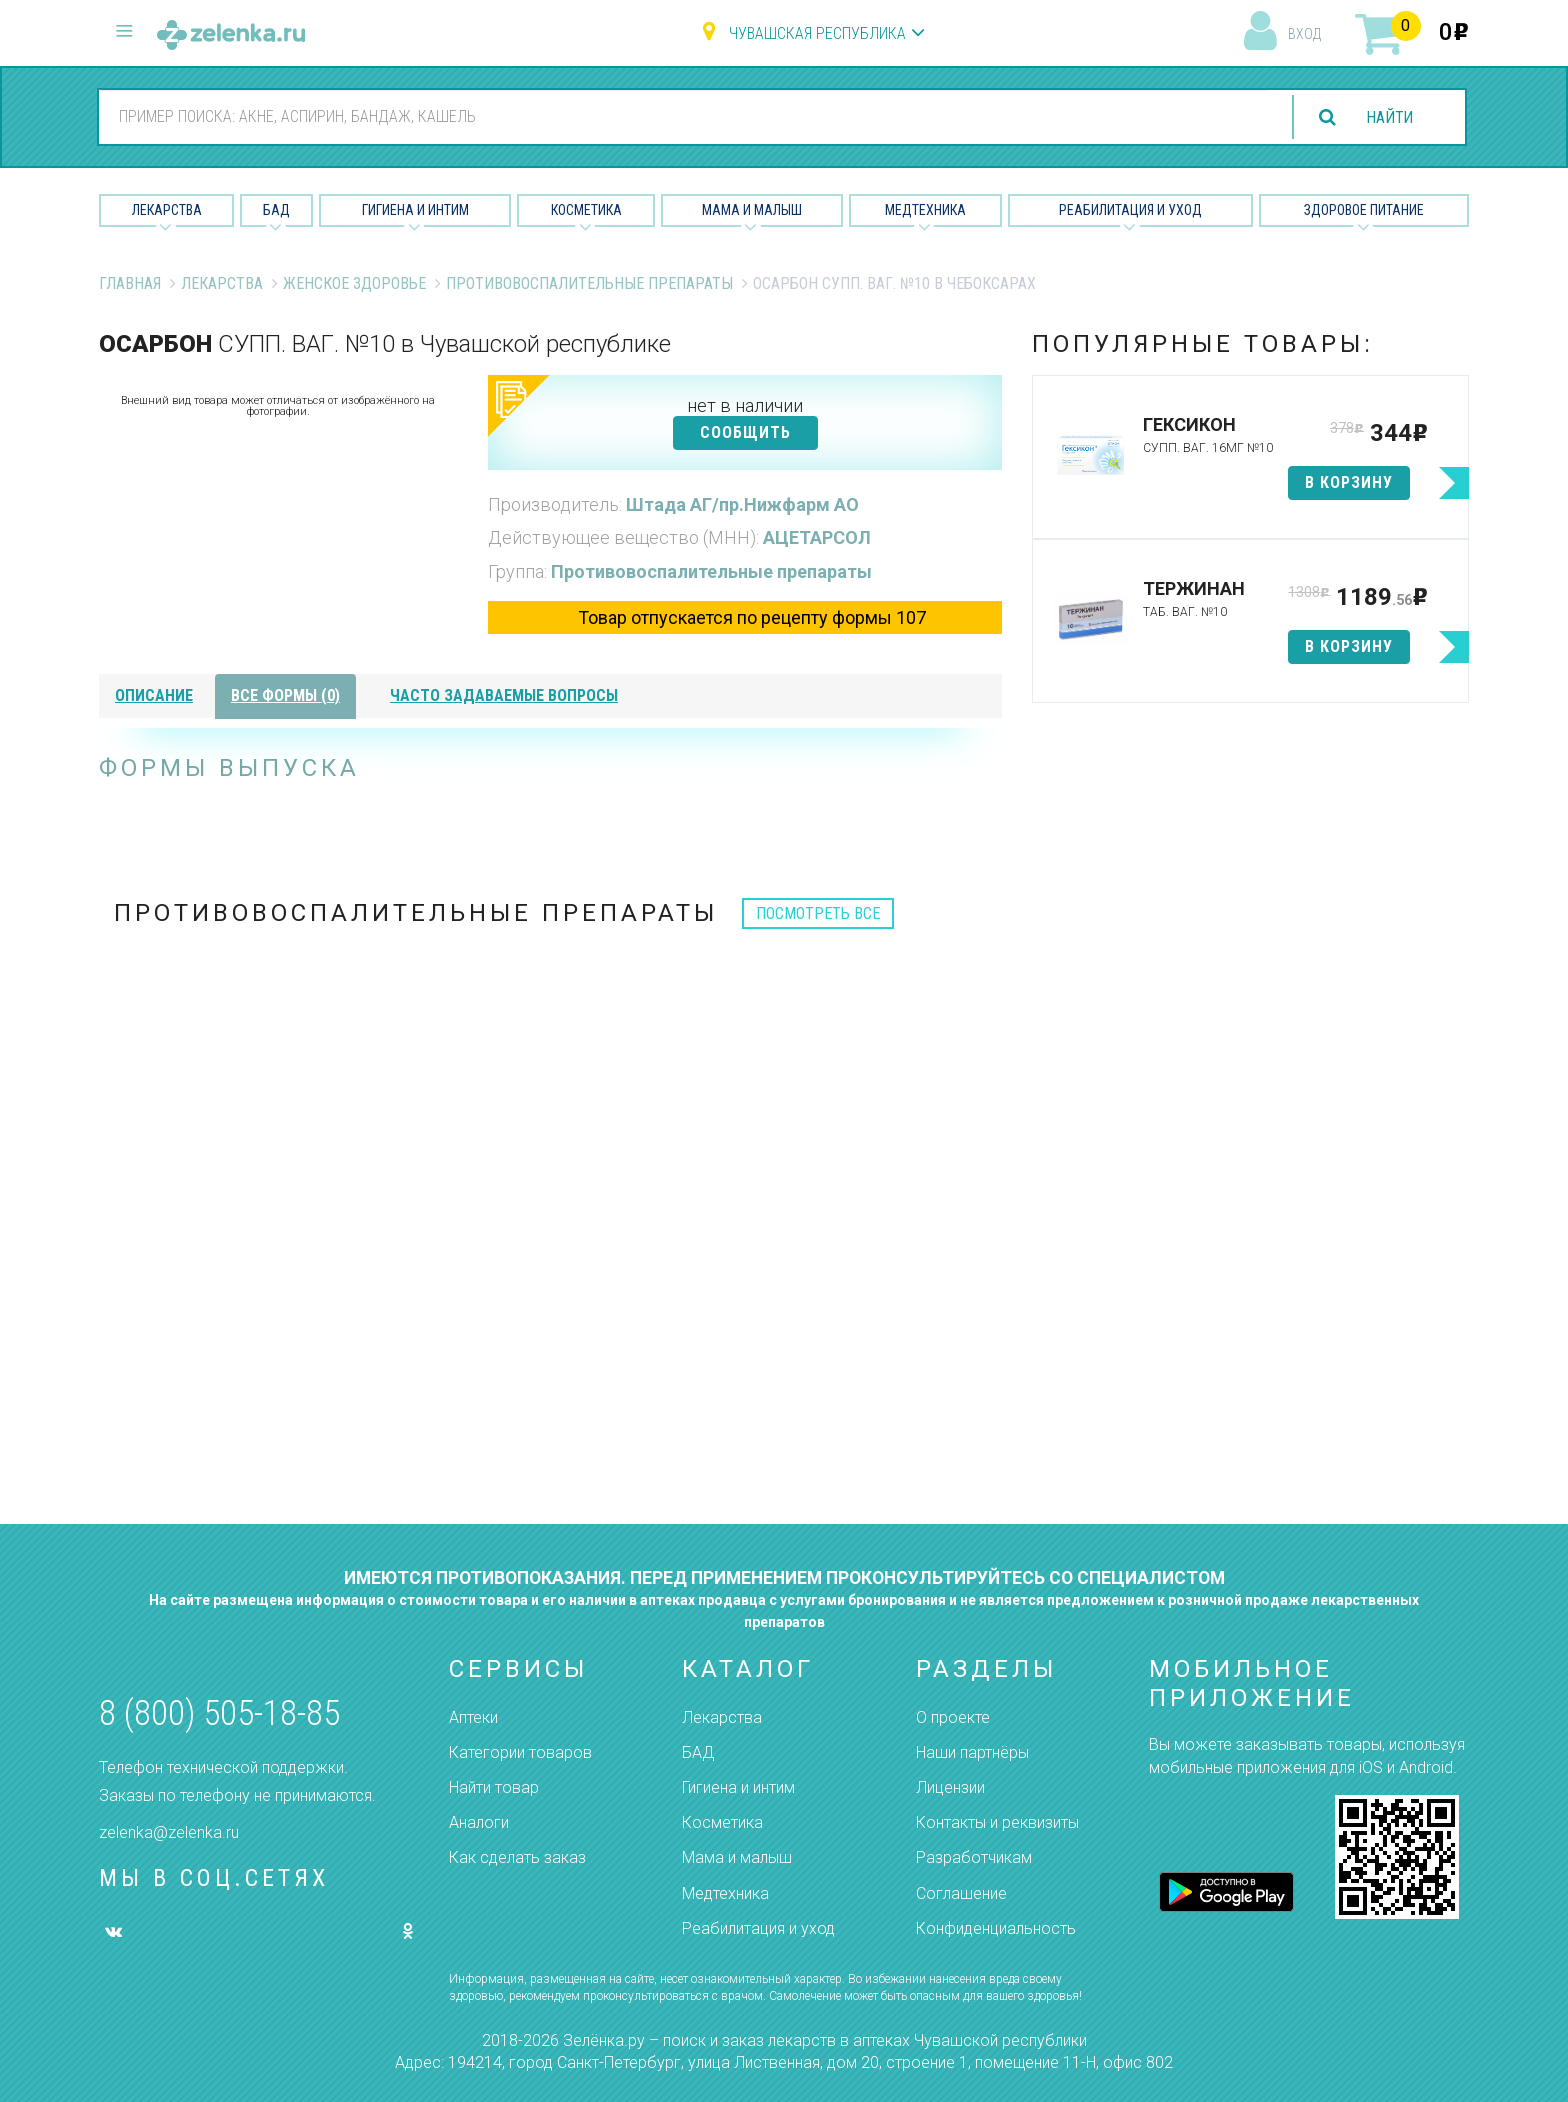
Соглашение (961, 1893)
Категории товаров (520, 1752)
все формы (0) (285, 695)
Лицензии (950, 1787)
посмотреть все (818, 913)
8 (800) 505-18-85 (219, 1713)
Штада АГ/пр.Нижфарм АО (742, 504)
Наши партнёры (972, 1752)
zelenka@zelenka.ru (169, 1832)
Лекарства (167, 210)
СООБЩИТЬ (745, 432)
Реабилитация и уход (1130, 210)
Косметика (586, 210)
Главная (130, 283)
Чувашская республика (817, 33)
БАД (276, 210)
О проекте (953, 1717)
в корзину (1349, 482)
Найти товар (494, 1787)
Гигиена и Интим (415, 210)
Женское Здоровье (354, 283)
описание (154, 695)
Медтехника (925, 210)
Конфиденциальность (996, 1928)
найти (1388, 117)
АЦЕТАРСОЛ (817, 537)
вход (1304, 34)
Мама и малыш (752, 210)
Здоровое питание (1364, 210)
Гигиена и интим (738, 1787)
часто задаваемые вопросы (504, 695)
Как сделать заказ (517, 1857)
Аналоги (479, 1822)
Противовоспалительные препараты (589, 283)
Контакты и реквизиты (997, 1822)
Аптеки (473, 1717)
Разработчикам (974, 1857)
